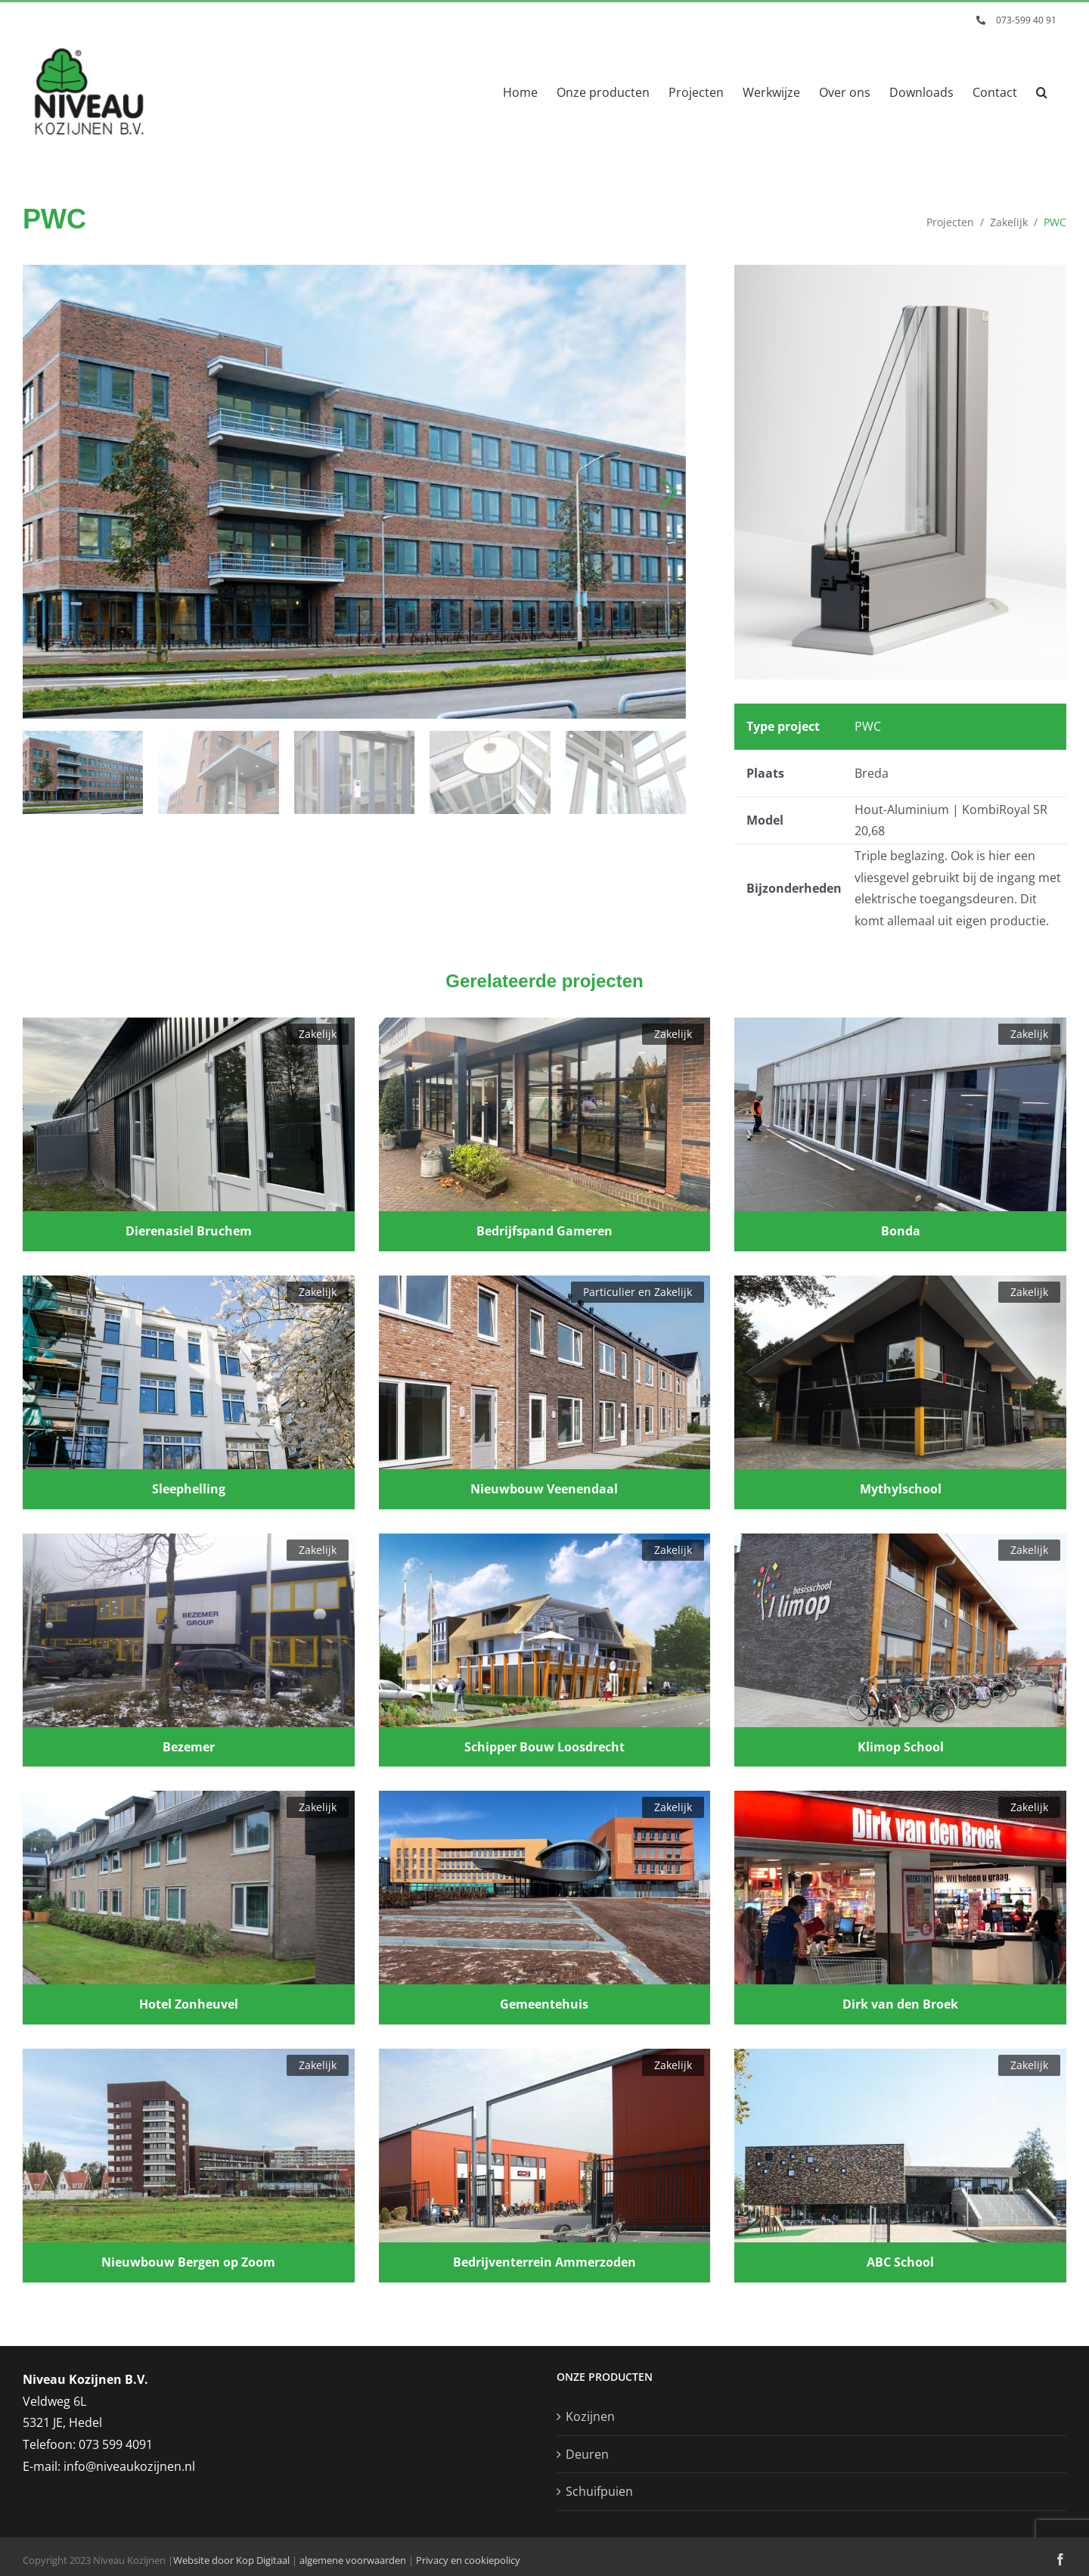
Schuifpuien (599, 2491)
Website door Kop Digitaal (231, 2560)
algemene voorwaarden (352, 2560)
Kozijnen (590, 2416)
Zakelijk (1009, 222)
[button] (1041, 92)
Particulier (609, 1292)
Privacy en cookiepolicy (468, 2560)
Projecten (950, 222)
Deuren (587, 2454)
